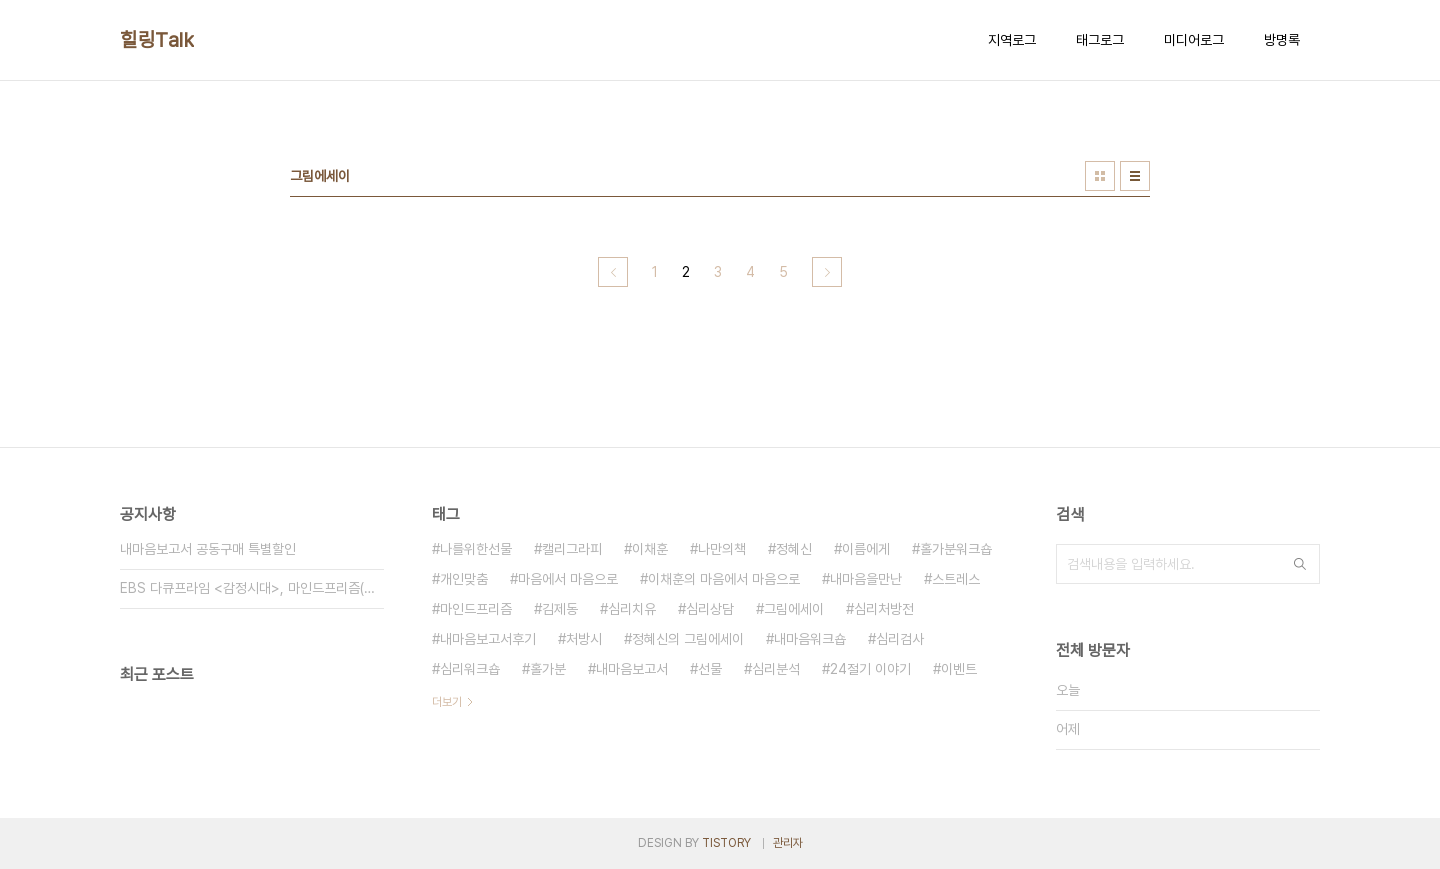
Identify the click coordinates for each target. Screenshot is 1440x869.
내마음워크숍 (810, 639)
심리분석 (776, 669)
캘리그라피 (572, 549)
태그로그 (1100, 40)
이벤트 (959, 669)
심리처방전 (884, 609)
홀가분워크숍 (956, 549)
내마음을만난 (866, 579)
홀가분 (548, 669)
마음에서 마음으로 (568, 579)
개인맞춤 (464, 579)
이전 (613, 272)
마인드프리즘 (476, 609)
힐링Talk (157, 40)
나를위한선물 (476, 549)
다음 (827, 272)
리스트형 (1135, 176)
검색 (1300, 564)
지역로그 (1012, 40)
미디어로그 (1194, 40)
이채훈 (650, 549)
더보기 (447, 702)
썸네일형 (1100, 176)
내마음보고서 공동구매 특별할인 (208, 549)
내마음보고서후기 (488, 639)
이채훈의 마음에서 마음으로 (724, 579)
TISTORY (726, 843)
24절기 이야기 (870, 669)
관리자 (788, 843)
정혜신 (794, 549)
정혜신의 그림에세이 (688, 639)
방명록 (1282, 40)
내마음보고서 (632, 669)
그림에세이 (794, 609)
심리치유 (632, 609)
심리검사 (900, 639)
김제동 (560, 609)
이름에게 (866, 549)
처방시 (584, 639)
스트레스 (956, 579)
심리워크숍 (470, 669)
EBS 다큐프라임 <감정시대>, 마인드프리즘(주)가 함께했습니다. (252, 588)
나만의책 (722, 549)
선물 (710, 669)
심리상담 (710, 609)
